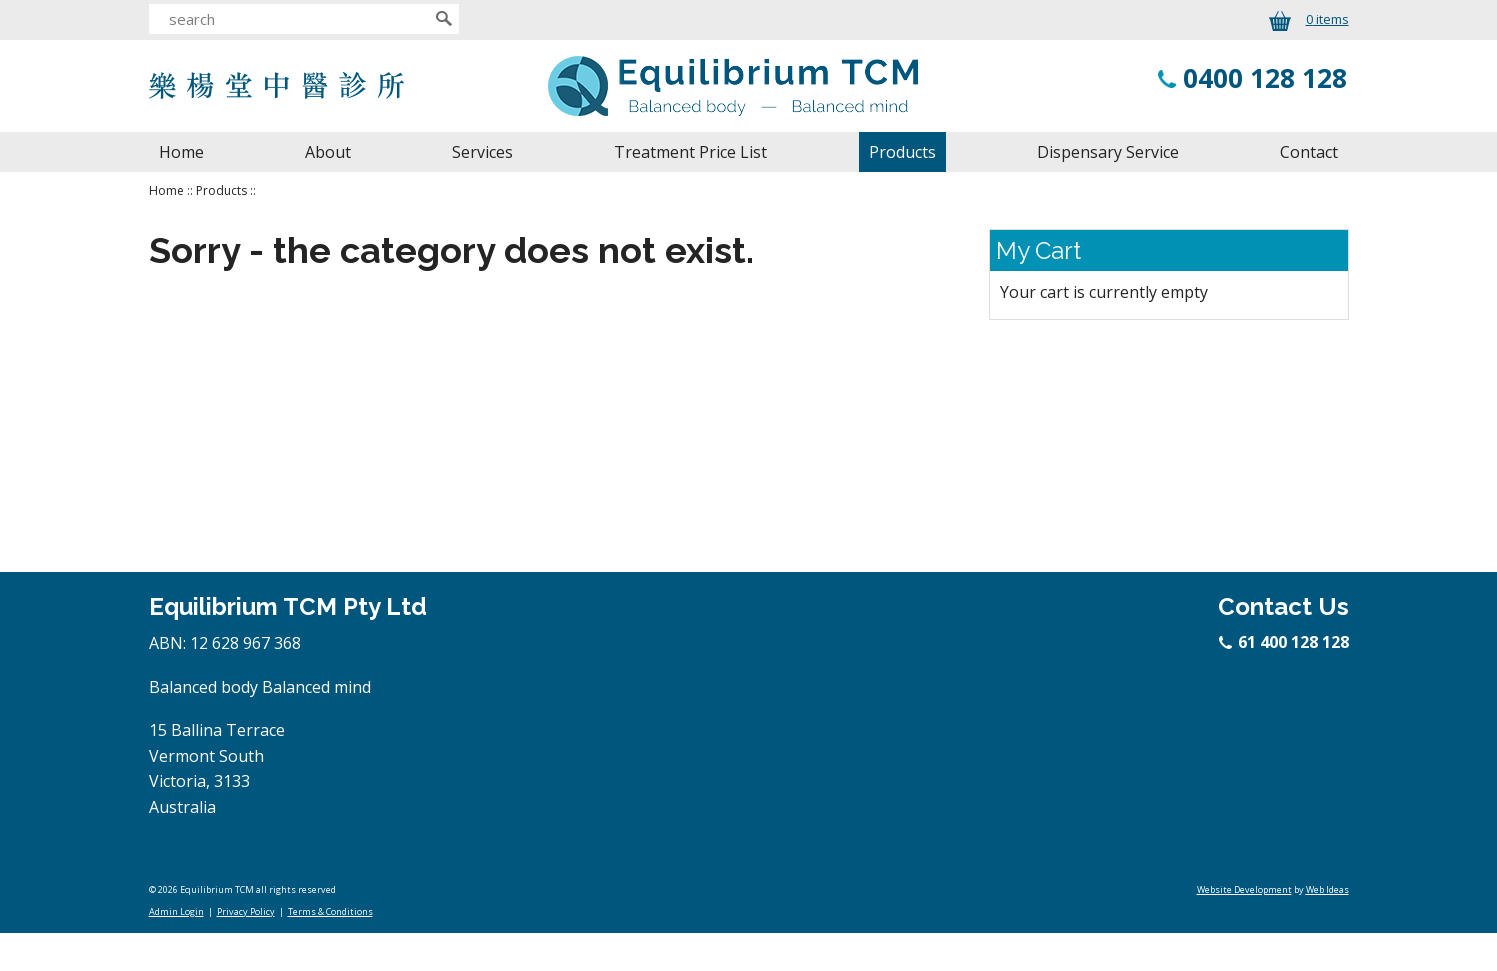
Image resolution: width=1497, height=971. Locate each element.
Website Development (1244, 889)
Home (181, 152)
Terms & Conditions (330, 911)
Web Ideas (1327, 889)
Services (482, 152)
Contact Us (1283, 606)
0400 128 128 (1265, 78)
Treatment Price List (690, 152)
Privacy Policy (246, 911)
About (328, 152)
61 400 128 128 (1285, 642)
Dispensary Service (1108, 152)
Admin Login (176, 911)
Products (902, 152)
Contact (1309, 152)
